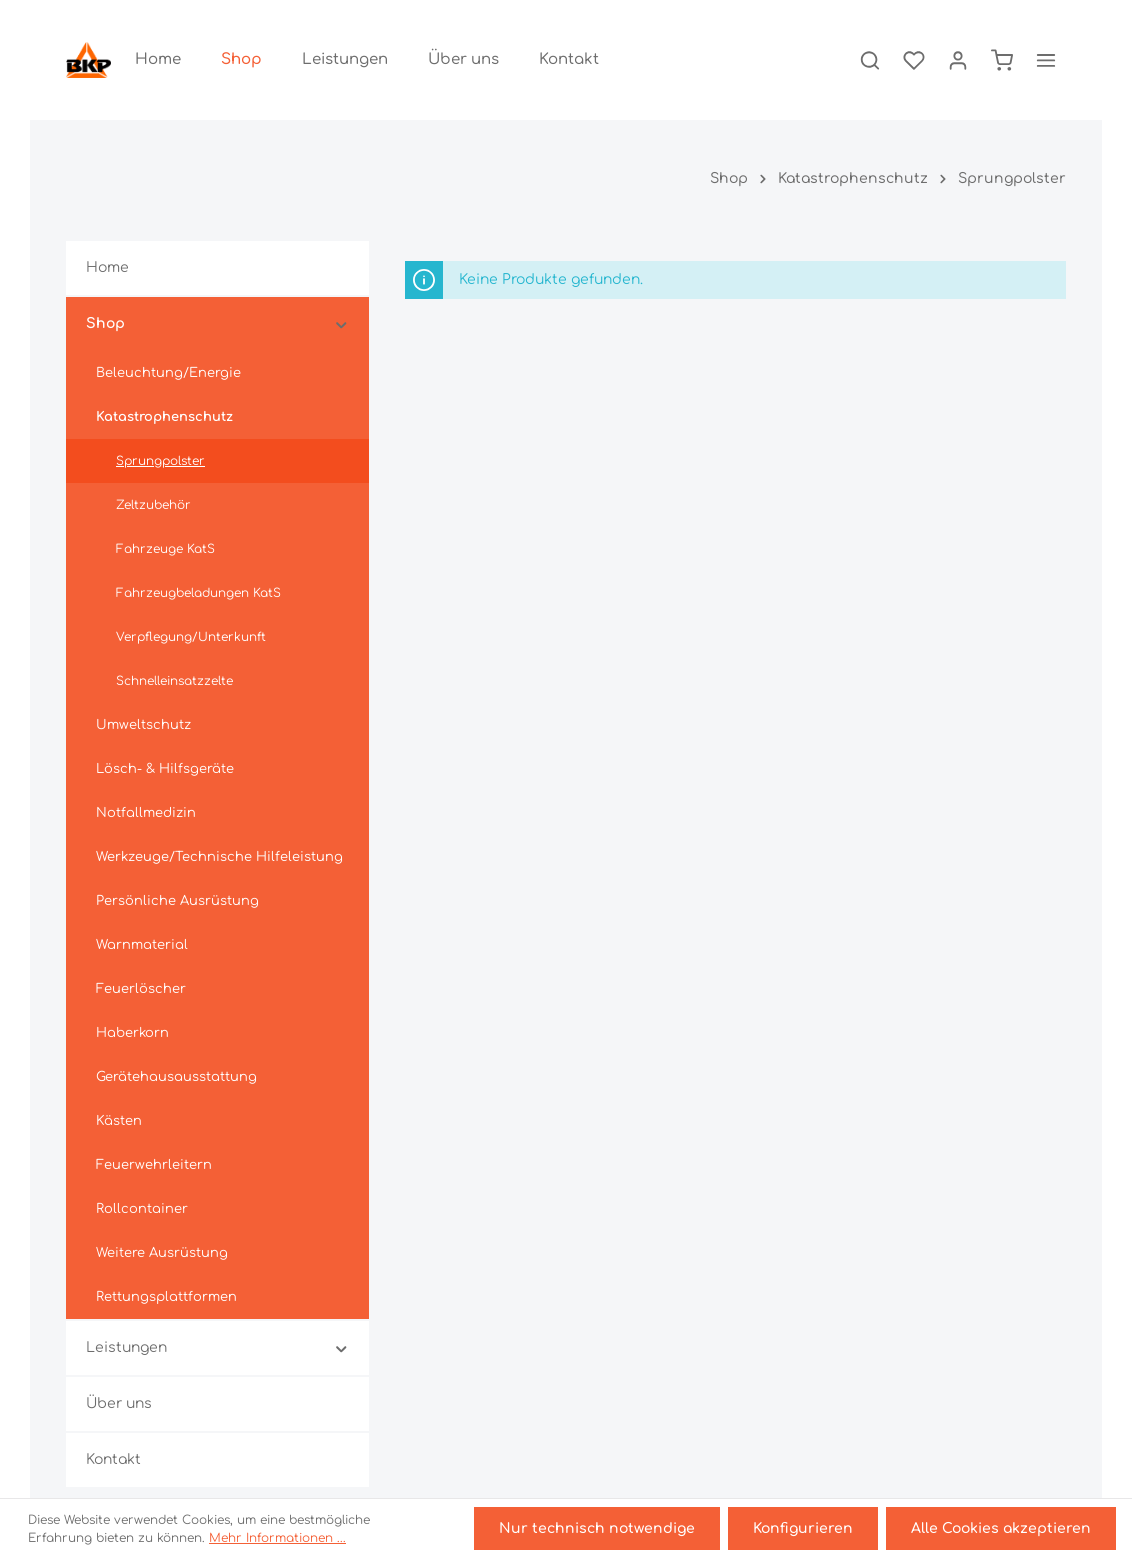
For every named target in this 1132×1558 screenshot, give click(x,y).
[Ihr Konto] (958, 60)
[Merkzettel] (914, 60)
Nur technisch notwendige (597, 1528)
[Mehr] (1046, 60)
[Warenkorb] (1002, 60)
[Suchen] (870, 60)
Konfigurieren (803, 1528)
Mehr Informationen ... (277, 1538)
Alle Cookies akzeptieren (1001, 1528)
